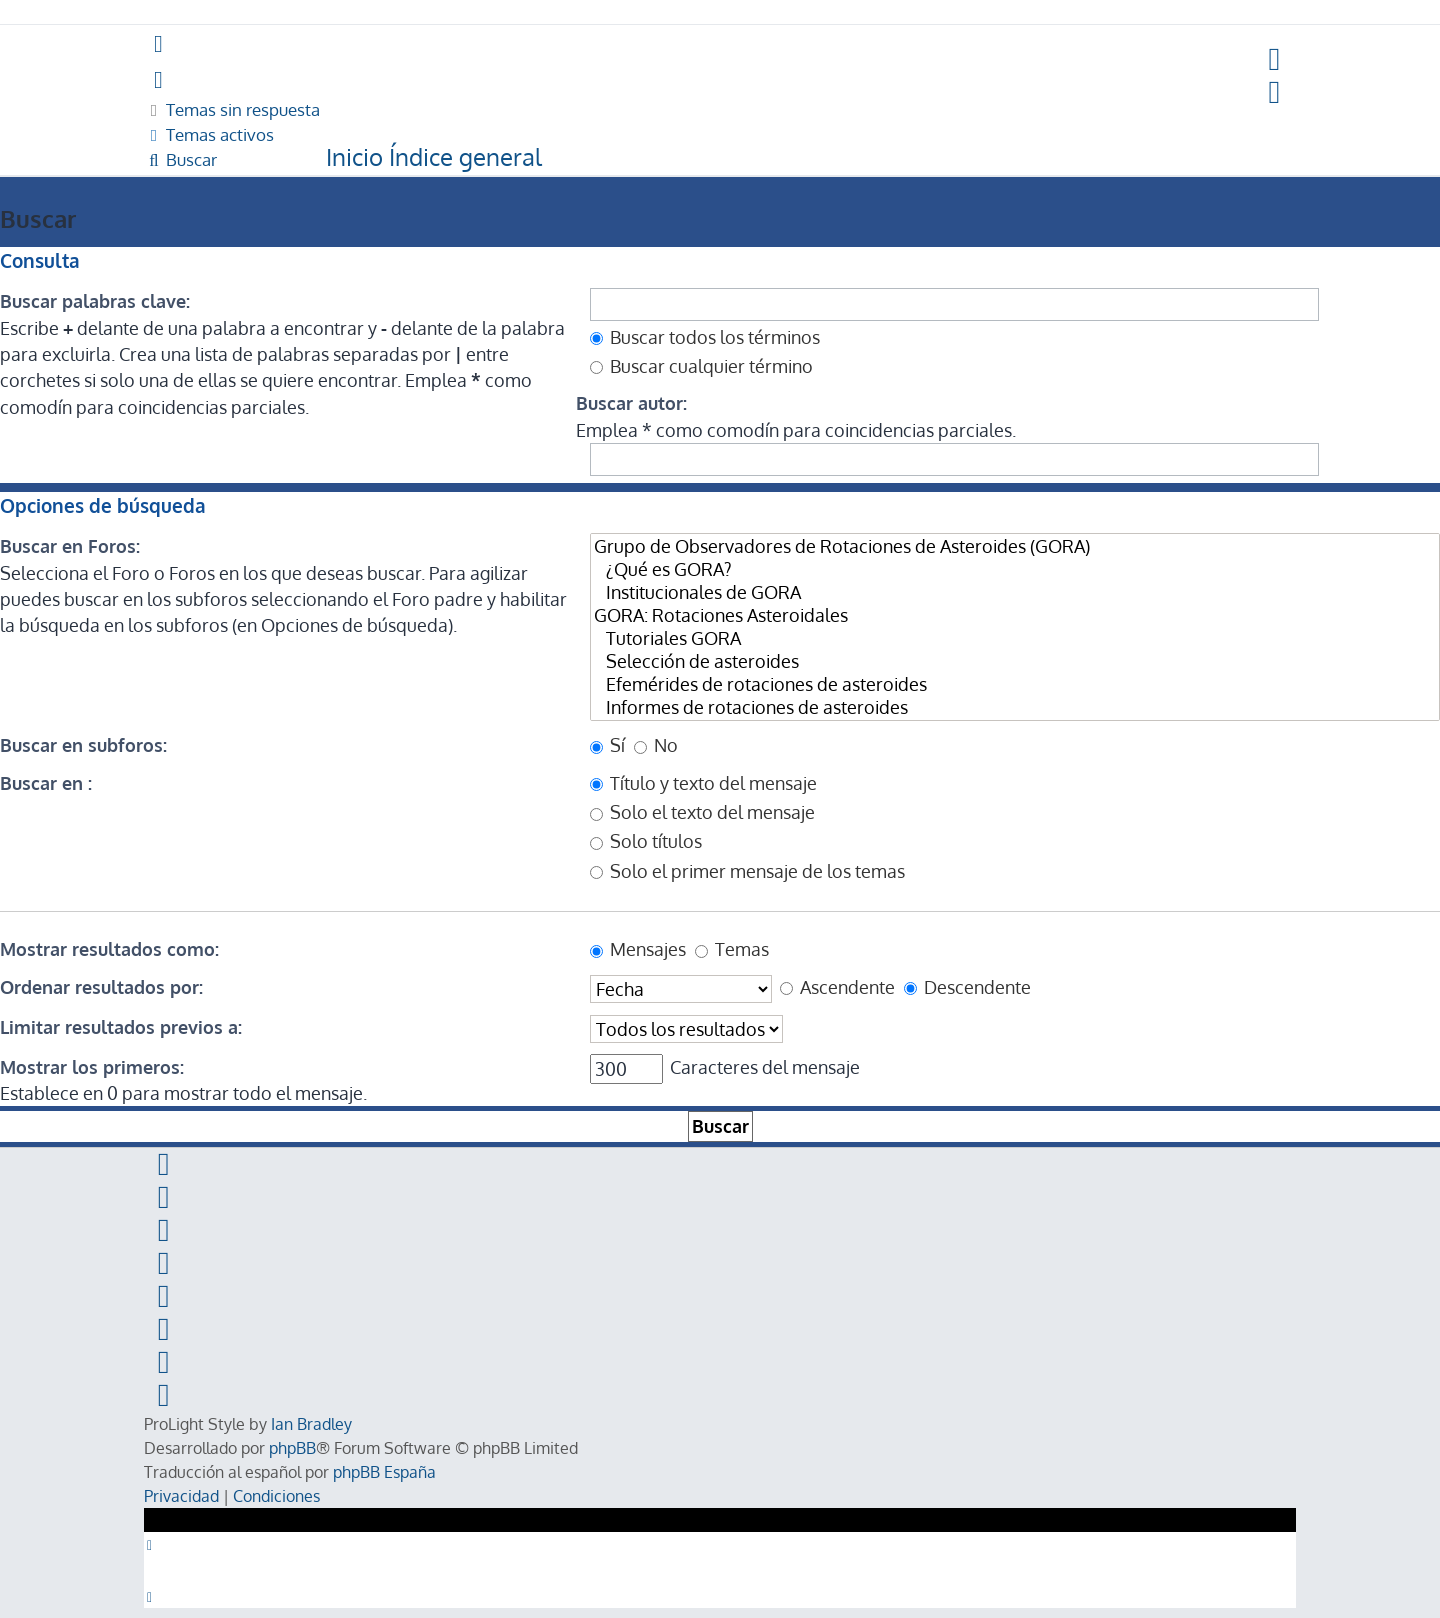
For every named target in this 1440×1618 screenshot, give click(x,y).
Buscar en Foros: (70, 546)
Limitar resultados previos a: (121, 1027)
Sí (607, 745)
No (656, 745)
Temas (732, 949)
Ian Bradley (311, 1424)
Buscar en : (46, 783)
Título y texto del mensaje (703, 783)
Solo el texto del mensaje (702, 812)
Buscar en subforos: (83, 745)
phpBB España (384, 1472)
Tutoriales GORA (1015, 638)
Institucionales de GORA (1015, 592)
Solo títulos (646, 841)
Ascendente (837, 987)
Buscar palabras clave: (95, 301)
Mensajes (638, 949)
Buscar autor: (631, 403)
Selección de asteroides (1015, 661)
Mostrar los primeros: (92, 1067)
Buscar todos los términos (705, 337)
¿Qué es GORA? (1015, 569)
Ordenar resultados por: (101, 987)
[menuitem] (1275, 59)
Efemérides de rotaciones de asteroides (1015, 684)
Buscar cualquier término (701, 366)
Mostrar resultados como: (109, 949)
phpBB (292, 1448)
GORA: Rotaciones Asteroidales (1015, 615)
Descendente (967, 987)
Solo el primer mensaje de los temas (747, 871)
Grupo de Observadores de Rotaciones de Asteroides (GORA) (1015, 546)
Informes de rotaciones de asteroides (1015, 707)
